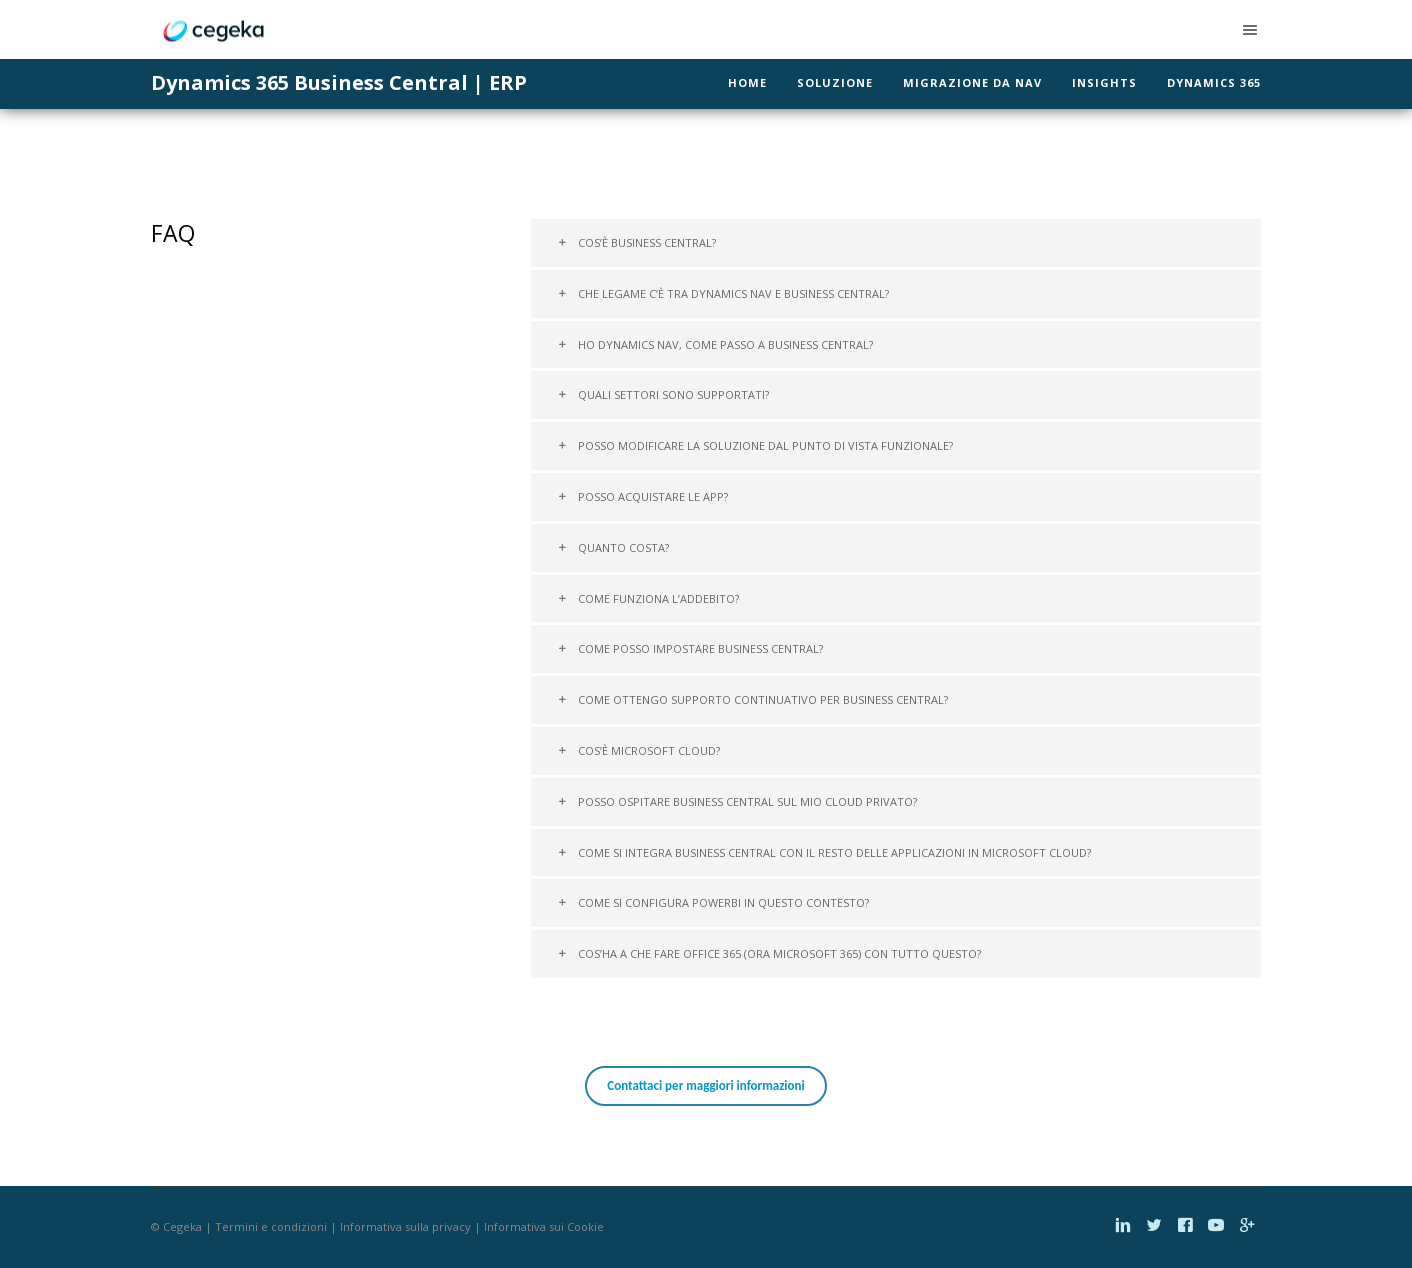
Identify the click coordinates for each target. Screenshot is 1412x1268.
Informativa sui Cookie (544, 1226)
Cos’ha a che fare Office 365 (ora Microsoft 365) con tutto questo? (769, 953)
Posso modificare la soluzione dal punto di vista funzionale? (755, 445)
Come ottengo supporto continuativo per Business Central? (752, 699)
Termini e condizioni (271, 1226)
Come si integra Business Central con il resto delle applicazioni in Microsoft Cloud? (824, 852)
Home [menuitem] (747, 82)
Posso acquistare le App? (642, 496)
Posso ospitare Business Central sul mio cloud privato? (737, 801)
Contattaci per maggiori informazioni (705, 1085)
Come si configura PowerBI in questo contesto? (713, 902)
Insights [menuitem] (1104, 82)
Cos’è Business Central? (636, 242)
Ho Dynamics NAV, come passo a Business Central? (715, 344)
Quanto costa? (613, 547)
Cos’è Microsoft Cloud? (638, 750)
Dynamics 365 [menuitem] (1214, 82)
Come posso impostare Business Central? (690, 648)
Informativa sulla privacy (405, 1226)
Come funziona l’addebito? (648, 598)
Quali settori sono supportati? (663, 394)
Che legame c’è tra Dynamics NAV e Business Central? (723, 293)
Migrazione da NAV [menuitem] (972, 82)
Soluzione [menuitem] (835, 82)
